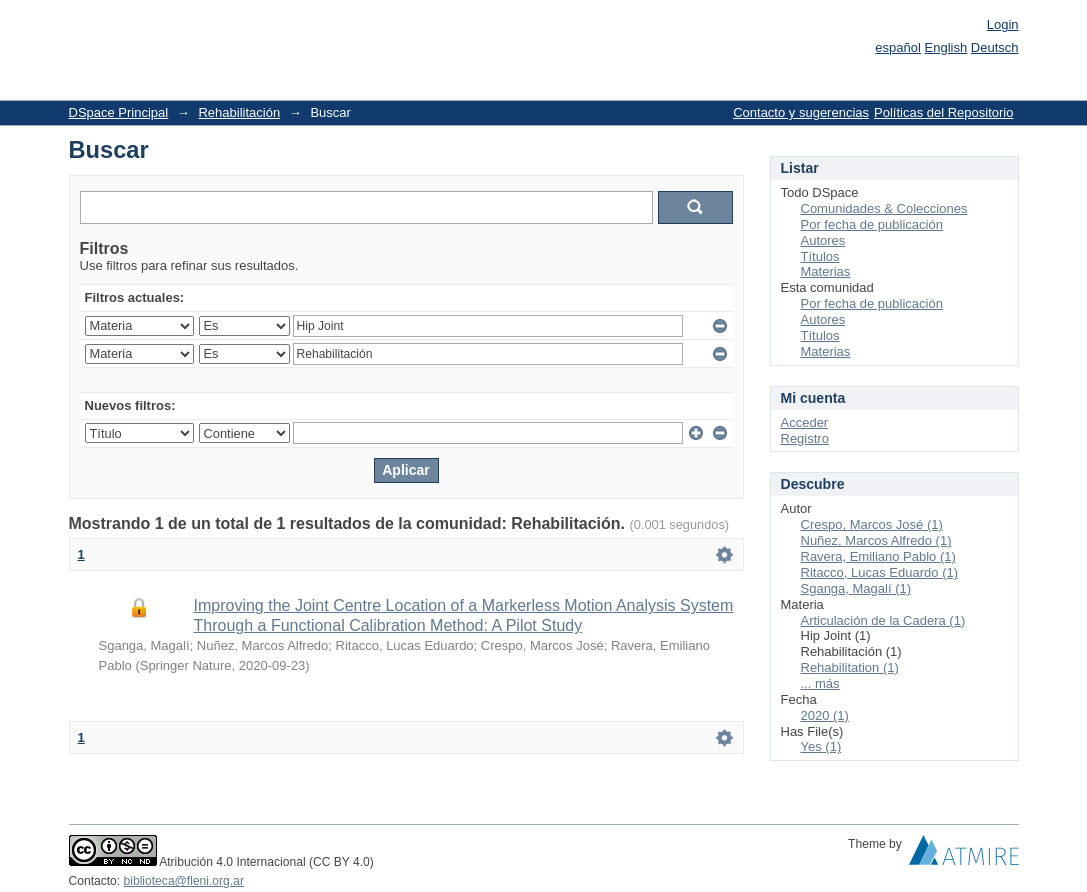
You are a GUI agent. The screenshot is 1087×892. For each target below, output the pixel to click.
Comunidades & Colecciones (884, 208)
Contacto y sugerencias (801, 112)
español (898, 47)
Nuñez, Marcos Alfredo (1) (876, 540)
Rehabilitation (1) (850, 667)
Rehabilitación (239, 112)
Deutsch (995, 47)
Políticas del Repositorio (943, 112)
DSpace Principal (119, 112)
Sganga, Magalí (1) (856, 588)
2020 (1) (825, 715)
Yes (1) (821, 746)
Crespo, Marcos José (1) (872, 524)
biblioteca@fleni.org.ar (184, 881)
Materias (826, 271)
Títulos (820, 256)
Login (1003, 24)
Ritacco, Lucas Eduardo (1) (880, 572)
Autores (823, 240)
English (946, 47)
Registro (805, 438)
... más (820, 683)
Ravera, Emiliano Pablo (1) (878, 556)
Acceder (805, 422)
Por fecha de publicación (872, 224)
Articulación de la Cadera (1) (883, 620)
